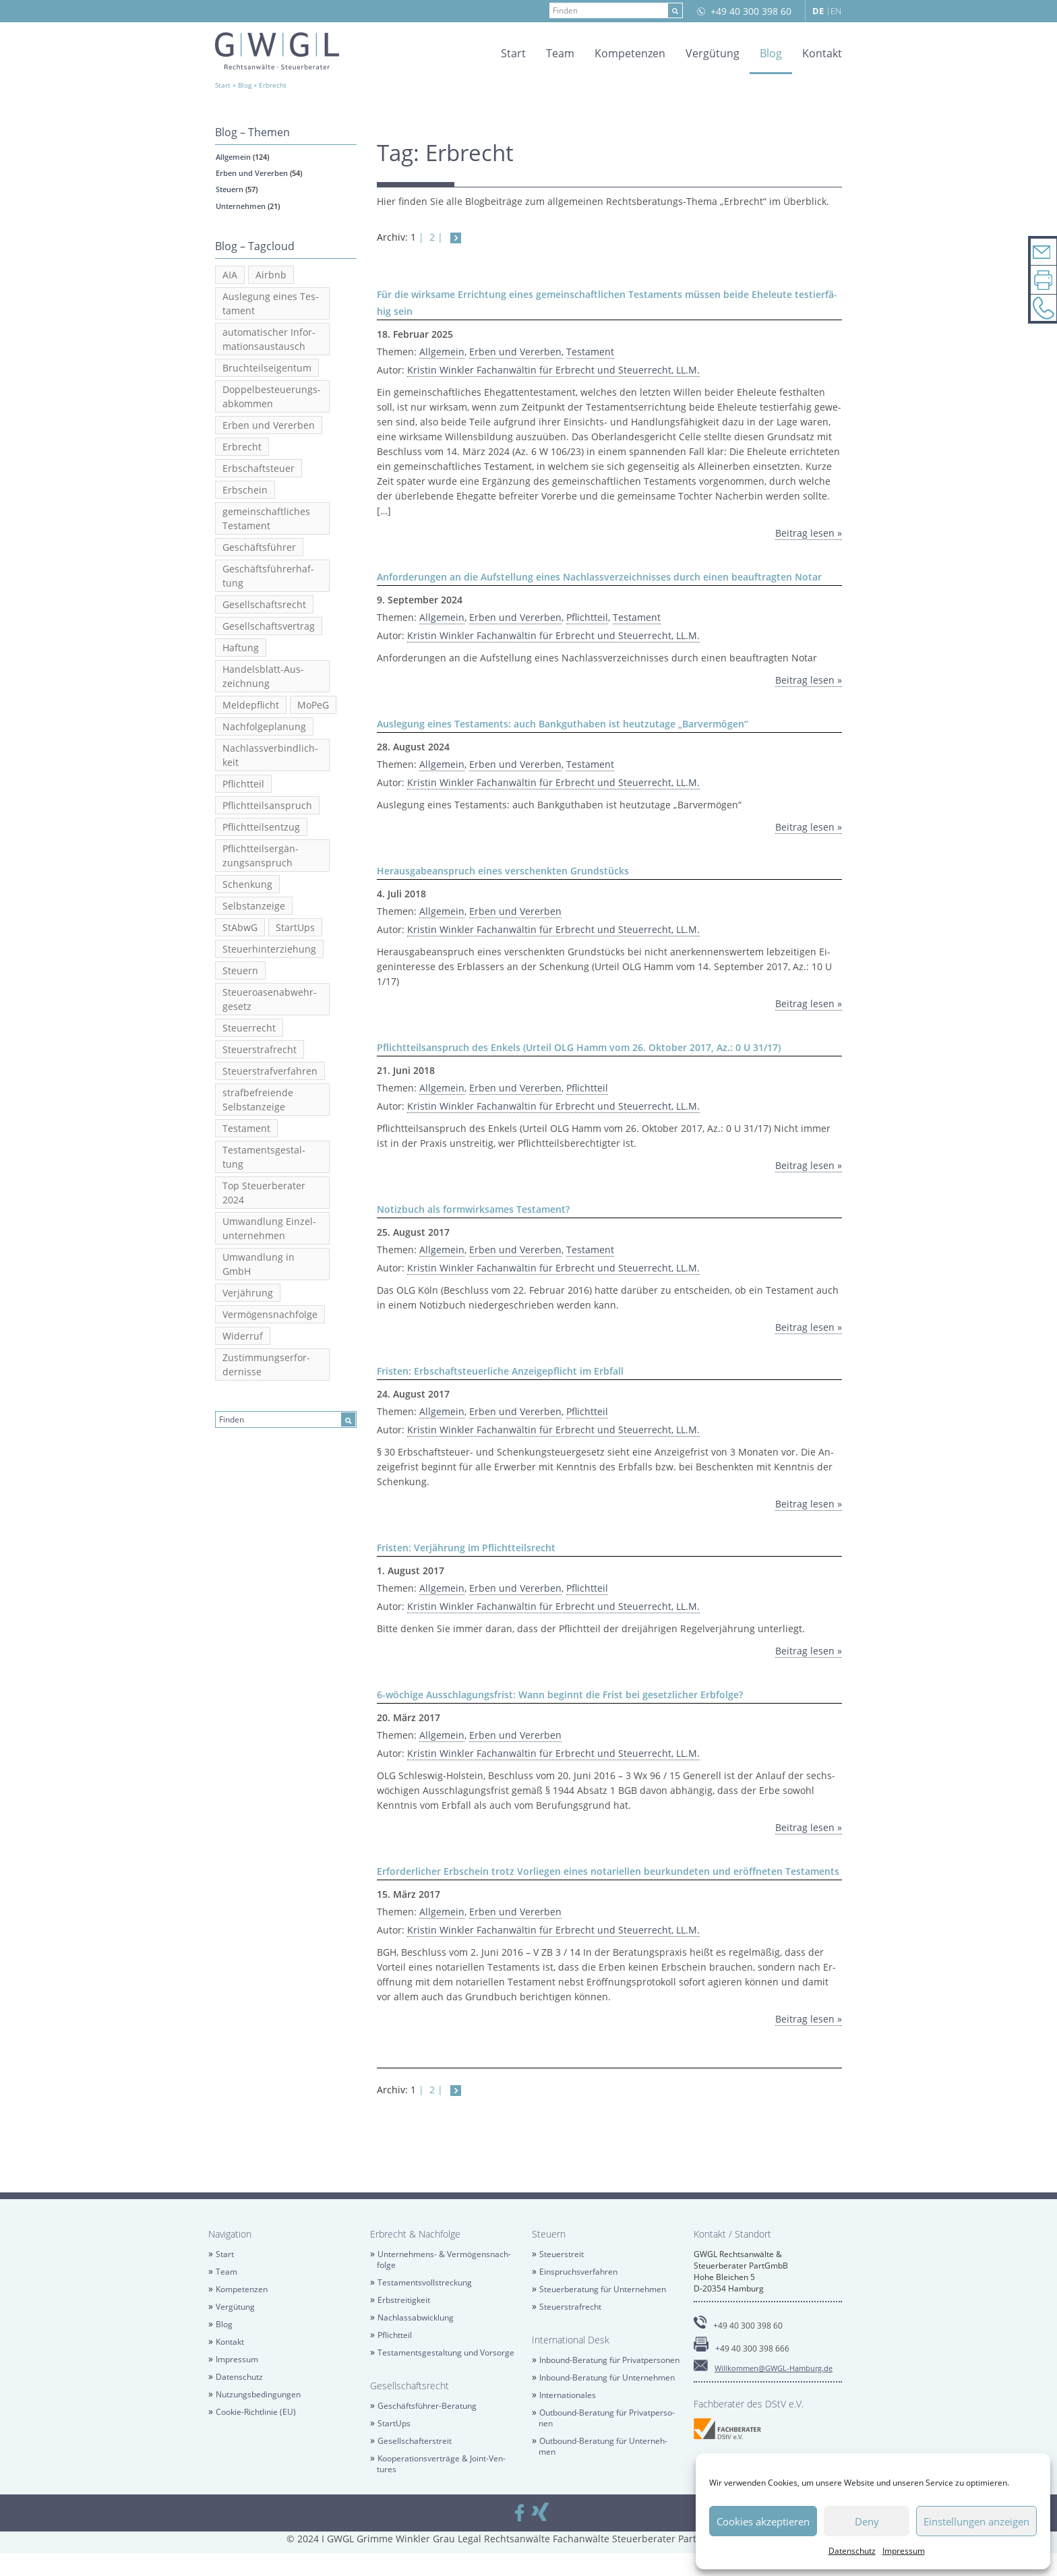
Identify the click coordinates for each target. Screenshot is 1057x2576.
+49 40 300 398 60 (751, 11)
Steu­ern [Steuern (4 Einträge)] (240, 970)
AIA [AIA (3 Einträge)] (229, 274)
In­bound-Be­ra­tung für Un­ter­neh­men (607, 2377)
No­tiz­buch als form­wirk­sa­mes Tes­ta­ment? (473, 1209)
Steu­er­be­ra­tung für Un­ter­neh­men (602, 2289)
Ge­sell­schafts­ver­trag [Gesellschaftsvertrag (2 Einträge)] (268, 626)
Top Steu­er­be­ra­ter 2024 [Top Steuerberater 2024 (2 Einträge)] (263, 1192)
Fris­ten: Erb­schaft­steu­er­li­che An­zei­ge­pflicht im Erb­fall (500, 1371)
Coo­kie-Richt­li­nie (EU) (256, 2412)
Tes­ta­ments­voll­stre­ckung (425, 2282)
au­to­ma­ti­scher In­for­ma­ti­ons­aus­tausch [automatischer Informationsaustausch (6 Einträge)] (268, 339)
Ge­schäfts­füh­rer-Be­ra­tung (427, 2406)
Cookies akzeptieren (763, 2521)
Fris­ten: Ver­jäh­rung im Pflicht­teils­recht (466, 1547)
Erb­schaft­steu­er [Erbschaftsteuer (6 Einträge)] (258, 468)
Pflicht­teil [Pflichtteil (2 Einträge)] (243, 783)
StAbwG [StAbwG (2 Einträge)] (240, 927)
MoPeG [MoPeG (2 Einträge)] (313, 704)
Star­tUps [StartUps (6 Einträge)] (295, 927)
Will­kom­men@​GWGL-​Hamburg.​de (774, 2368)
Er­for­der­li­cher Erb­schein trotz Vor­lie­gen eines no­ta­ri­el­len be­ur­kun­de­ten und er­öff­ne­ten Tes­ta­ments (608, 1871)
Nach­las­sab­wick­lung (416, 2317)
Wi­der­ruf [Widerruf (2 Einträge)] (242, 1335)
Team (560, 53)
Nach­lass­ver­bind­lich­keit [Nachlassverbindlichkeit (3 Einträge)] (270, 755)
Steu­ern (229, 189)
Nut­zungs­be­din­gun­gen (258, 2394)
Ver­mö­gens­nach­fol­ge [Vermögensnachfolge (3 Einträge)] (270, 1314)
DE (818, 11)
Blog (771, 53)
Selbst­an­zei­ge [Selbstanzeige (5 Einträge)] (253, 905)
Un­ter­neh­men (241, 206)
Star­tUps (394, 2423)
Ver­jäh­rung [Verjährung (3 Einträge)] (247, 1292)
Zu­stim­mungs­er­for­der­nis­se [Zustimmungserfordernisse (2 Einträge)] (266, 1364)
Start (513, 53)
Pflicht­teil (587, 617)
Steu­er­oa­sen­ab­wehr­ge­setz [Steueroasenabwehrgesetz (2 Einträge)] (269, 999)
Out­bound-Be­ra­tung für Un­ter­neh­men (603, 2446)
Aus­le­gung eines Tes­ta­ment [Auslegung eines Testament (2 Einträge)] (270, 303)
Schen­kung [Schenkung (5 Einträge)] (247, 884)
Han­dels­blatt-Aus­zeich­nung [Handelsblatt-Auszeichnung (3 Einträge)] (263, 676)
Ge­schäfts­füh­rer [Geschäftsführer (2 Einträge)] (259, 547)
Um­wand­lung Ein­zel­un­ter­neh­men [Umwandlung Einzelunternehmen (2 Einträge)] (269, 1228)
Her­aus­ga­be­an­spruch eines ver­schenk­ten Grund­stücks (503, 870)
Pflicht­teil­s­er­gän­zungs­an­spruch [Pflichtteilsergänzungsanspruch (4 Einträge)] (260, 855)
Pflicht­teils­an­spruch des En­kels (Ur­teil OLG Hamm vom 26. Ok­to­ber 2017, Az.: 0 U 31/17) (579, 1047)
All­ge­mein (233, 157)
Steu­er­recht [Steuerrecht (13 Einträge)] (249, 1027)
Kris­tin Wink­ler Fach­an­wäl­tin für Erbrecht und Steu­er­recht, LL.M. (553, 369)
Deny (867, 2521)
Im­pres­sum (903, 2550)
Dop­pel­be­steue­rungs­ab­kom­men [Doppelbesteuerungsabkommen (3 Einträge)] (271, 396)
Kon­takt (822, 53)
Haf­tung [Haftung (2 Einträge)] (240, 647)
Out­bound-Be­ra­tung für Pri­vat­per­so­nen (607, 2418)
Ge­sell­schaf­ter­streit (415, 2441)
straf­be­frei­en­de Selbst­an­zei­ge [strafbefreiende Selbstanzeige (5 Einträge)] (257, 1099)
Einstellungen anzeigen (976, 2521)
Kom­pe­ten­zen (630, 53)
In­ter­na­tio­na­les (567, 2395)
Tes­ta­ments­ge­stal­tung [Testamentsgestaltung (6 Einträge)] (263, 1156)
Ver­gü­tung (712, 53)
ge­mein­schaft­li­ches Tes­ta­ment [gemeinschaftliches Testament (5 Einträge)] (266, 518)
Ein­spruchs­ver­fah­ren (578, 2271)
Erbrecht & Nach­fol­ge (415, 2233)
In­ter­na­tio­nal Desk (570, 2339)
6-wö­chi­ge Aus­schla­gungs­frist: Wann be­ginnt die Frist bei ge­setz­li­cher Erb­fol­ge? (560, 1694)
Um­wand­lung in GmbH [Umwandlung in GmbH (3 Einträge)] (258, 1264)
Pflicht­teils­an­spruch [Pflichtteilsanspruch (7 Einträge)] (267, 805)
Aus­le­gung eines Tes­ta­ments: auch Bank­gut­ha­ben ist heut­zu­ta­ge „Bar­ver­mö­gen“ (562, 723)
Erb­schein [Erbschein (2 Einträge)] (245, 489)
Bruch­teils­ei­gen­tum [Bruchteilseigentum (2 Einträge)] (266, 367)
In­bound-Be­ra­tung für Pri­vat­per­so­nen (609, 2360)
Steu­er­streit (561, 2254)
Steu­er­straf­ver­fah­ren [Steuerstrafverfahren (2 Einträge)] (270, 1071)
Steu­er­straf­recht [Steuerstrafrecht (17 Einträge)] (259, 1049)
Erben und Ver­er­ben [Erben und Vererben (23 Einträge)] (268, 425)
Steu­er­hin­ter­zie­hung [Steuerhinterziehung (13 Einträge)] (269, 948)
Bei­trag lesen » (808, 533)
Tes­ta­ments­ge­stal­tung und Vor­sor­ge (446, 2352)
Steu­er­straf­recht (570, 2306)
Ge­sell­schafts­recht (409, 2385)
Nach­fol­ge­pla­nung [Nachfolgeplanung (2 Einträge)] (264, 726)
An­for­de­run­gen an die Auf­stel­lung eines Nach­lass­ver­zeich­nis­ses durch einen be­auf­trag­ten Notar (599, 576)
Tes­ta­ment (590, 351)
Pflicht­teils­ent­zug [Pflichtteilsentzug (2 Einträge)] (261, 826)
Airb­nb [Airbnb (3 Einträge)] (270, 274)
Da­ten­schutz (852, 2550)
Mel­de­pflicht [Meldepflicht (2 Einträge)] (250, 704)
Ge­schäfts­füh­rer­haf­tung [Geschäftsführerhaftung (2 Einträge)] (268, 575)
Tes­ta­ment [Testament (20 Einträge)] (246, 1128)
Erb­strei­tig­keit (404, 2300)
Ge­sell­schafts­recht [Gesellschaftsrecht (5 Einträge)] (264, 604)
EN (836, 11)
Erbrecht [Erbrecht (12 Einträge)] (242, 446)
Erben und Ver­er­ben (252, 173)
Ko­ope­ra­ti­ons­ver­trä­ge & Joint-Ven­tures (441, 2464)
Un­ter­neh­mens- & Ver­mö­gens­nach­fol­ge (444, 2259)
